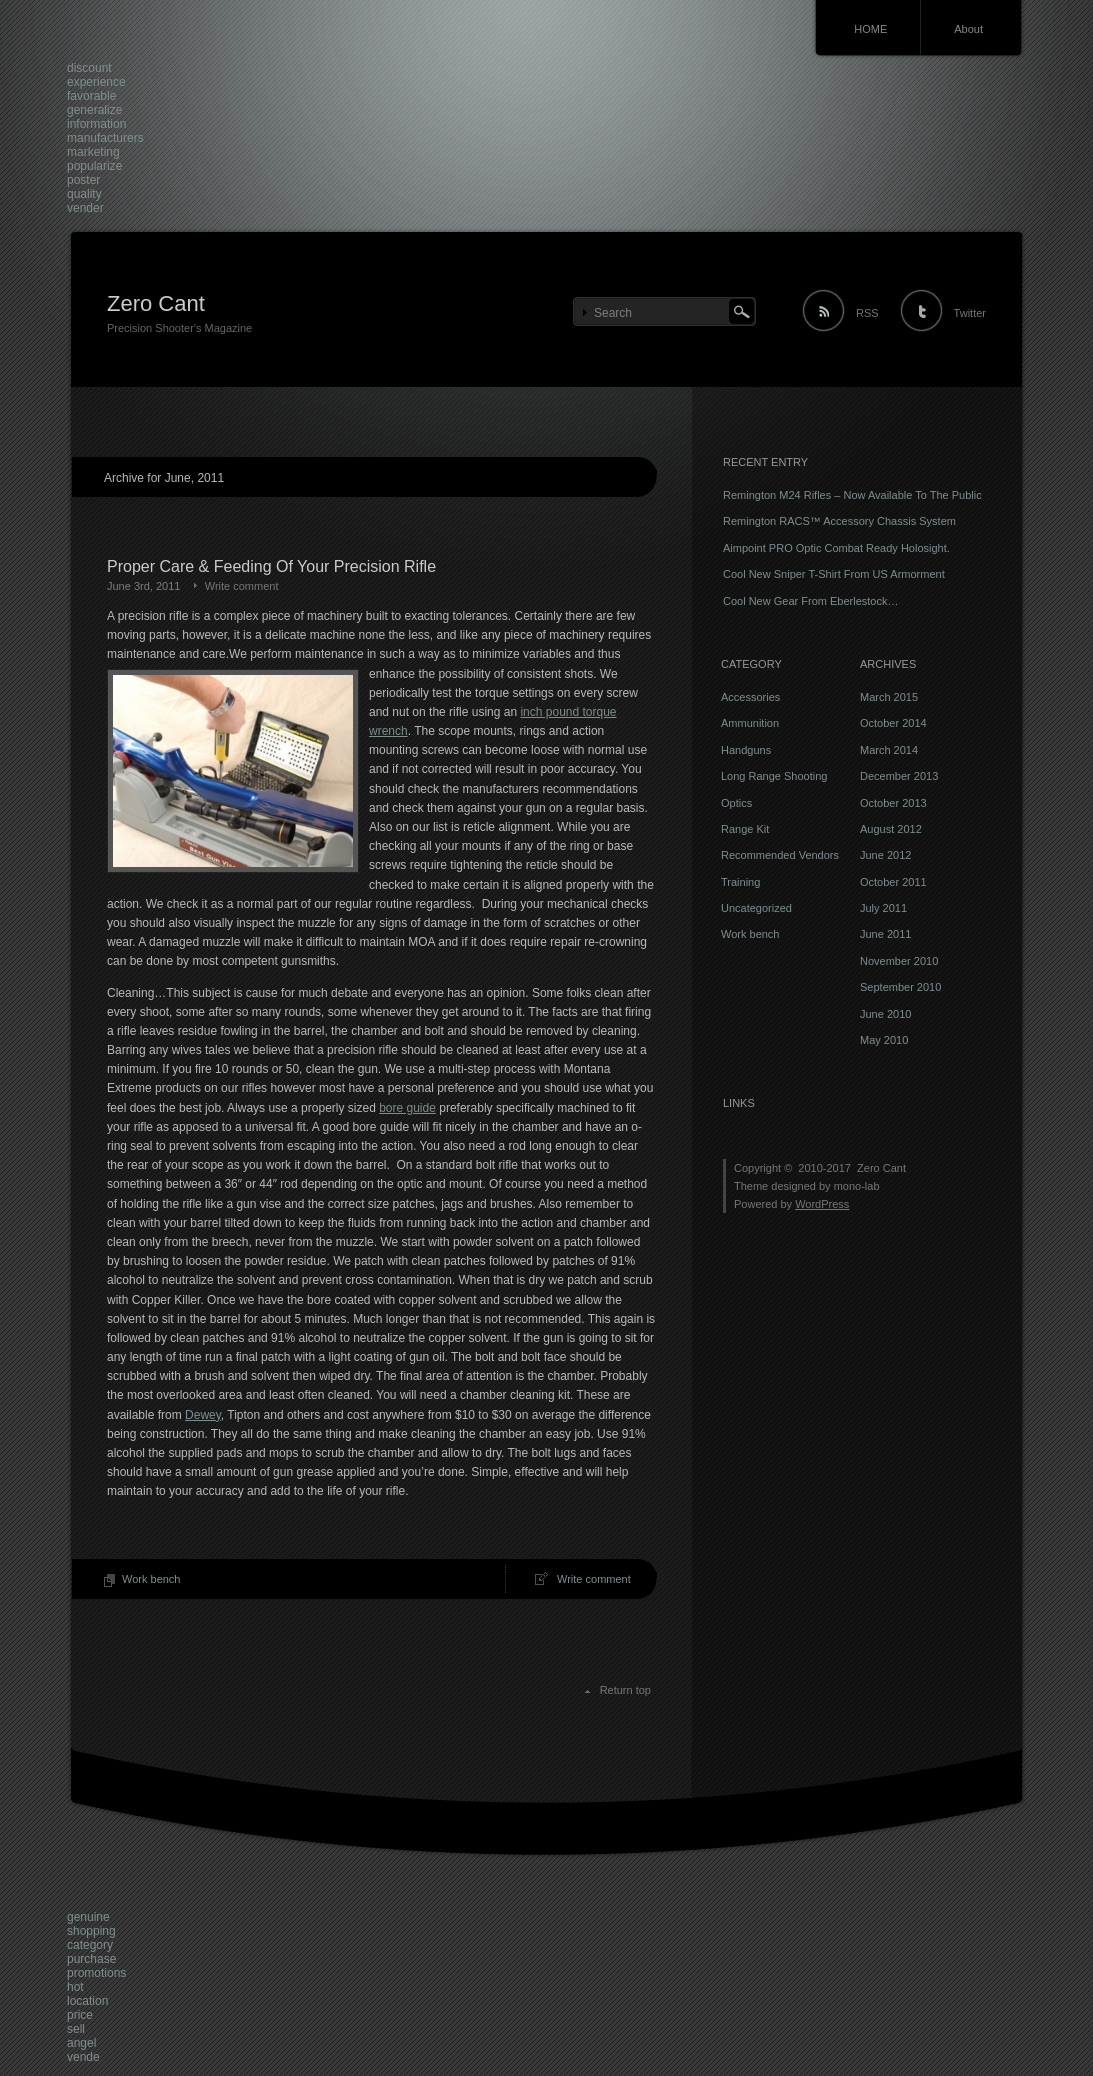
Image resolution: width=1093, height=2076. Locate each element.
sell (76, 2029)
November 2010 (899, 961)
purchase (91, 1959)
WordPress (822, 1204)
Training (740, 882)
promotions (96, 1973)
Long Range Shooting (774, 776)
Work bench (151, 1579)
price (80, 2015)
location (87, 2001)
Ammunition (750, 723)
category (90, 1945)
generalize (94, 110)
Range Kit (745, 829)
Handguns (746, 750)
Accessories (750, 697)
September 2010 (900, 987)
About (968, 29)
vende (83, 2057)
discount (89, 68)
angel (81, 2043)
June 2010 (885, 1014)
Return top (625, 1690)
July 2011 (883, 908)
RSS (867, 313)
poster (83, 180)
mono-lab (857, 1186)
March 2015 (889, 697)
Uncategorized (756, 908)
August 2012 (891, 829)
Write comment (242, 586)
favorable (91, 96)
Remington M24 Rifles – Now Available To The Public (852, 495)
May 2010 (884, 1040)
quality (84, 194)
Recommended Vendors (780, 855)
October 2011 (893, 882)
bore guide (407, 1108)
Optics (736, 803)
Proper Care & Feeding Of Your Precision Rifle (271, 566)
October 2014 (893, 723)
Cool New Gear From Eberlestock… (810, 601)
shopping (91, 1931)
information (96, 124)
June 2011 (885, 934)
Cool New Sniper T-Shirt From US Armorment (834, 574)
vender (85, 208)
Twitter (970, 313)
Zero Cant (156, 303)
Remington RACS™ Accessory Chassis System (839, 521)
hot (75, 1987)
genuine (88, 1917)
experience (96, 82)
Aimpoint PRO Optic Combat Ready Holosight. (836, 548)
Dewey (203, 1415)
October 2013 (893, 803)
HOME (870, 29)
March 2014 (889, 750)
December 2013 (899, 776)
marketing (93, 152)
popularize (94, 166)
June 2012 (885, 855)
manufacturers (105, 138)
